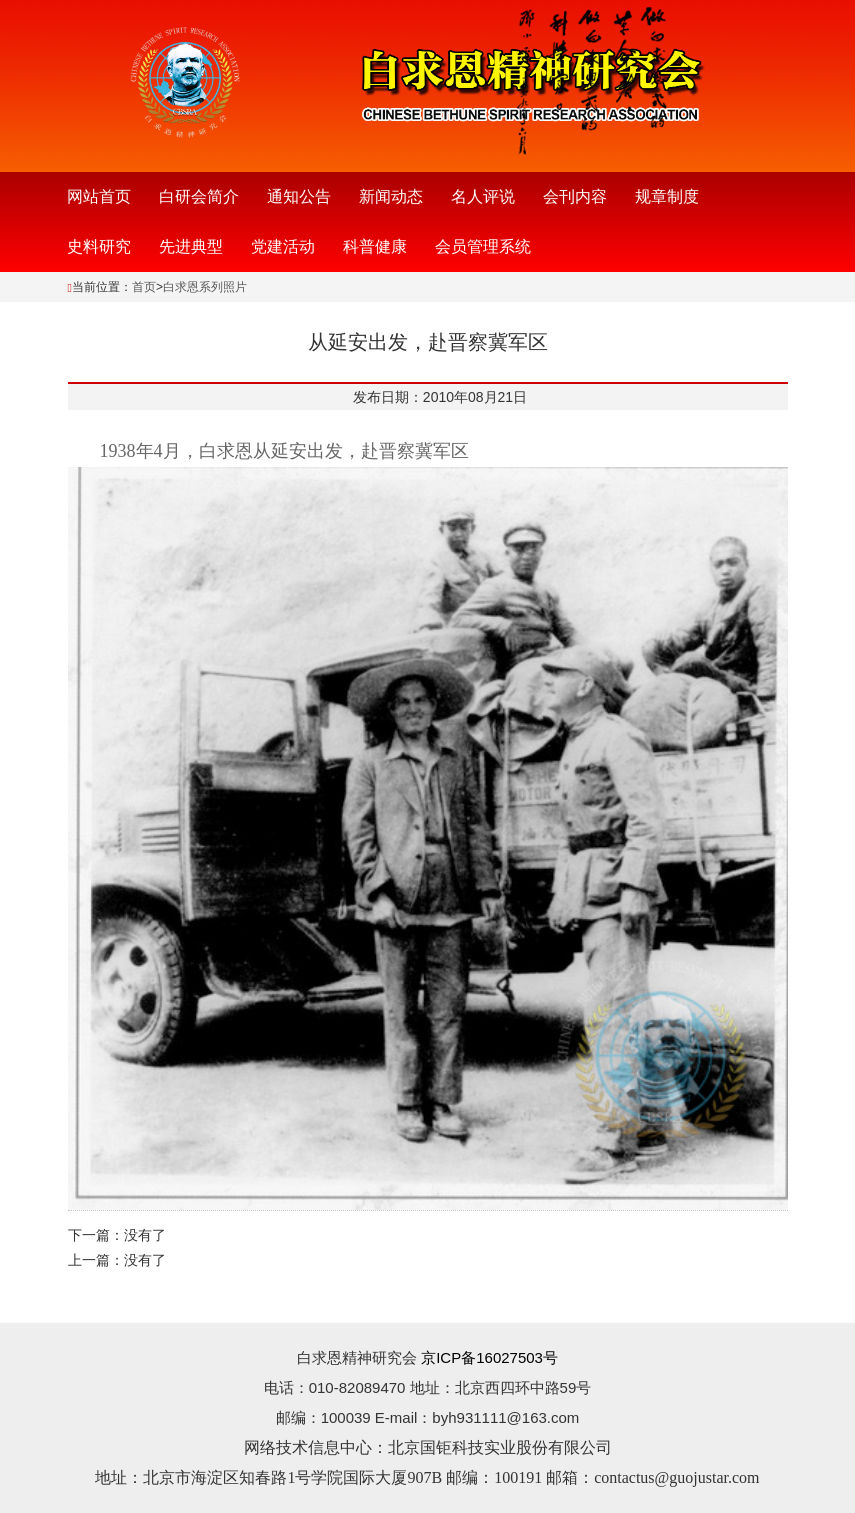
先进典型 (191, 246)
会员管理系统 (483, 246)
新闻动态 (391, 196)
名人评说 (483, 196)
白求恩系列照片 (205, 287)
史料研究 (99, 246)
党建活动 (283, 246)
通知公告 (299, 196)
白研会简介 (199, 196)
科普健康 (375, 246)
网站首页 (99, 196)
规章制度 (667, 196)
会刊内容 (575, 196)
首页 (144, 287)
